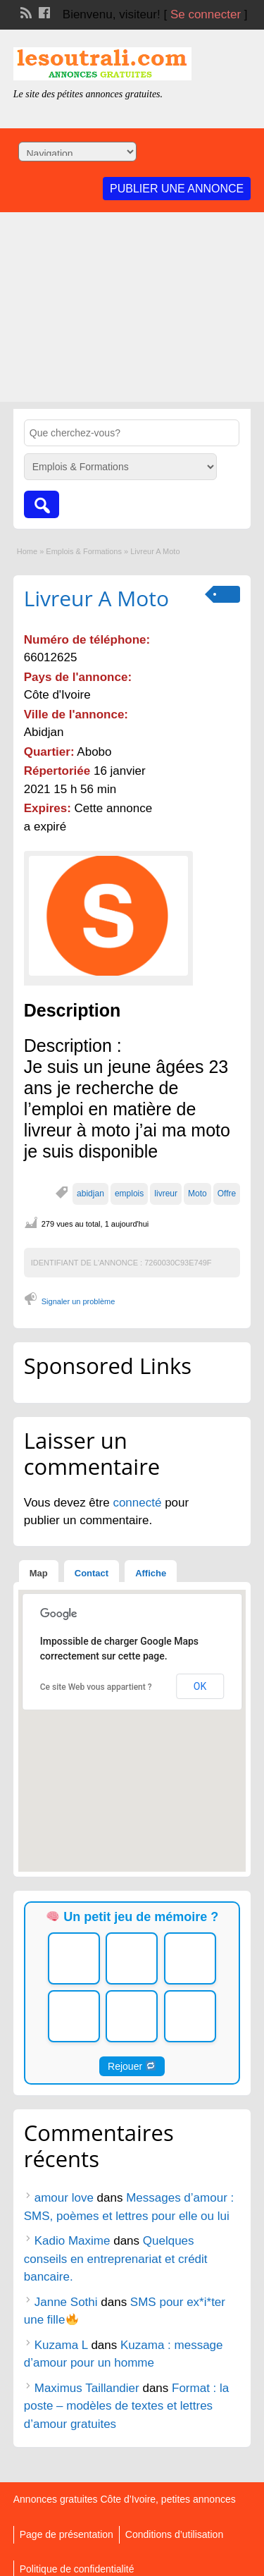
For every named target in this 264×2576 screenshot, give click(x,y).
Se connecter (205, 14)
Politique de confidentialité (77, 2569)
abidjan (90, 1193)
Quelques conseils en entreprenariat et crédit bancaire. (116, 2258)
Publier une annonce (177, 189)
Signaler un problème (78, 1301)
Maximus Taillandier (86, 2388)
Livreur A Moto (96, 598)
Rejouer (132, 2066)
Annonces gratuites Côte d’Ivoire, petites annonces (124, 2499)
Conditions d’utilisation (174, 2534)
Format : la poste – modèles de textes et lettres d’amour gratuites (127, 2406)
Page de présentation (66, 2534)
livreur (165, 1193)
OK (200, 1686)
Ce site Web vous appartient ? (96, 1687)
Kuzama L (61, 2345)
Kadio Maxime (72, 2240)
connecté (139, 1502)
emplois (129, 1193)
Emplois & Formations (84, 551)
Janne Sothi (66, 2302)
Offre (227, 1193)
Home (27, 551)
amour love (64, 2197)
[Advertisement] (132, 310)
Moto (197, 1193)
